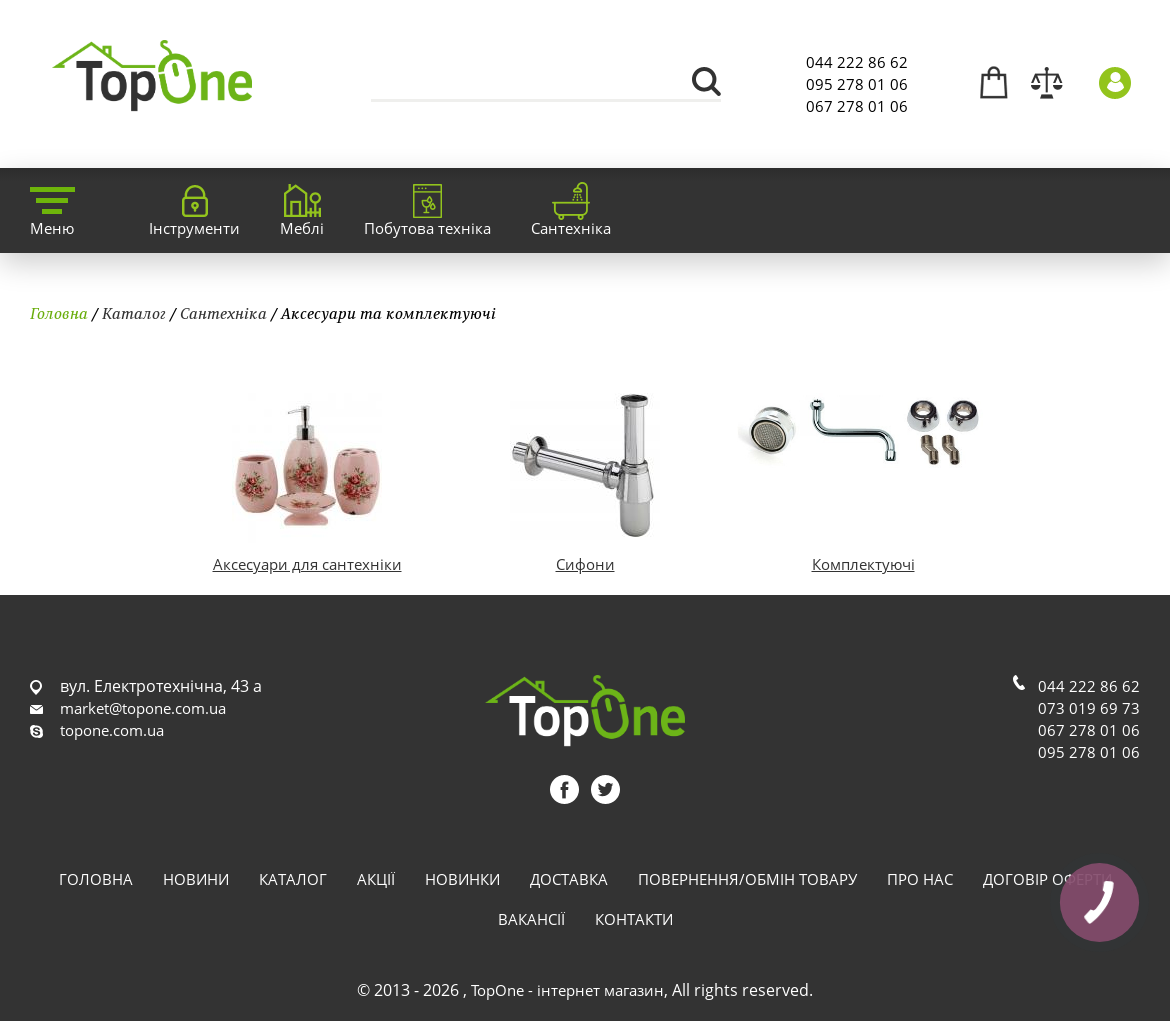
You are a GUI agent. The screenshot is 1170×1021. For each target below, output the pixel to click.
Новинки (462, 879)
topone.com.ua (112, 730)
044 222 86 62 (857, 62)
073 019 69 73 (1089, 708)
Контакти (634, 919)
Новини (196, 879)
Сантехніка (223, 313)
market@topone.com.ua (143, 708)
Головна (59, 313)
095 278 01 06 (857, 84)
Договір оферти (1047, 879)
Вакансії (531, 919)
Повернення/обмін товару (747, 879)
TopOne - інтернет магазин (567, 990)
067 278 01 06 (857, 106)
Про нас (920, 879)
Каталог (134, 313)
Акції (376, 879)
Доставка (569, 879)
